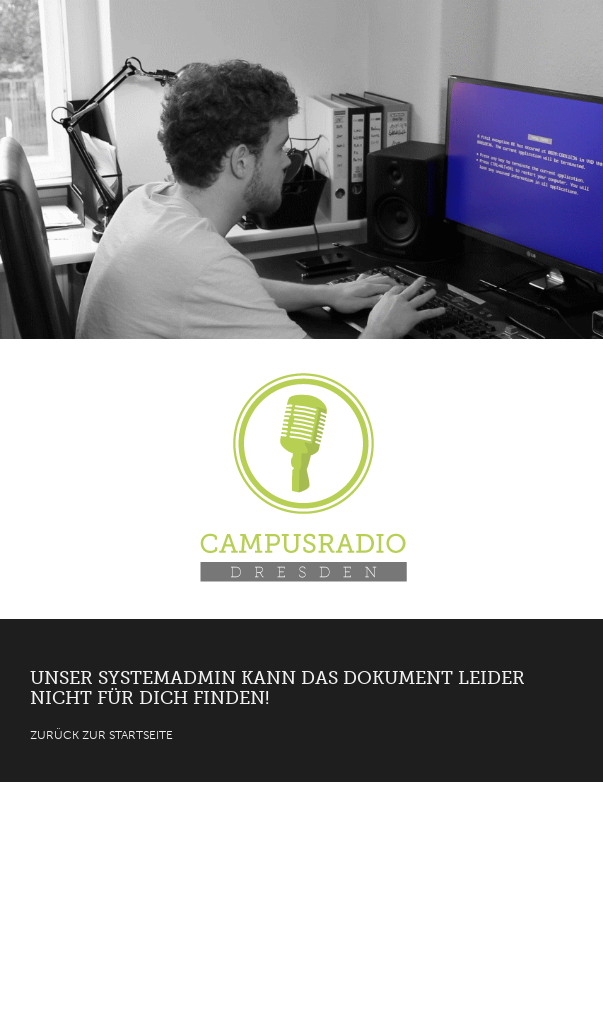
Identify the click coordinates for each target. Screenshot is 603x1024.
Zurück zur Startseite (101, 735)
